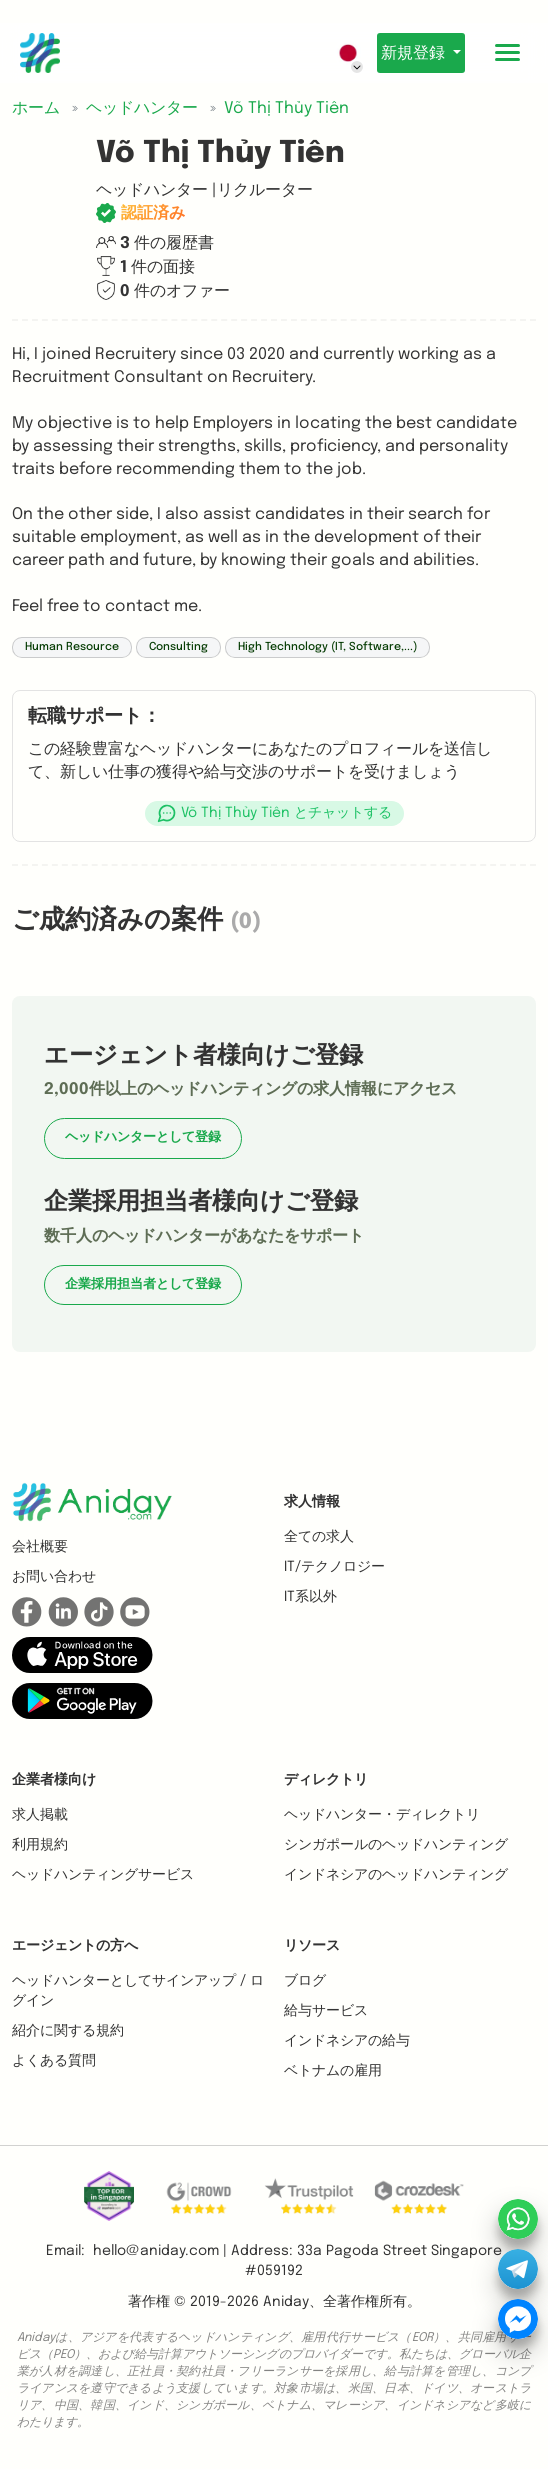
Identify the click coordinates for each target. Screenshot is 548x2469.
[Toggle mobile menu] (508, 53)
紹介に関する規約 (68, 2031)
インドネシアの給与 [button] (347, 2041)
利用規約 (40, 1845)
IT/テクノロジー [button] (334, 1567)
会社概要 (40, 1547)
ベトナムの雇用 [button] (333, 2071)
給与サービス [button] (326, 2011)
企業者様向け (54, 1780)
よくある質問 (54, 2061)
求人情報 (312, 1502)
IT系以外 (310, 1597)
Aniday (286, 2302)
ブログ (305, 1981)
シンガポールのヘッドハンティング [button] (396, 1845)
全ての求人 (319, 1537)
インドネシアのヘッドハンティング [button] (396, 1875)
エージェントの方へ (75, 1946)
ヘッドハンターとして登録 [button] (143, 1137)
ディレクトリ (326, 1780)
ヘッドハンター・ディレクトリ (382, 1815)
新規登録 (415, 53)
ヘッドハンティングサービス (103, 1875)
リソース (312, 1946)
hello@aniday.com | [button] (160, 2251)
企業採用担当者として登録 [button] (143, 1284)
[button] (274, 813)
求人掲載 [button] (40, 1815)
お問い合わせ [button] (54, 1577)
